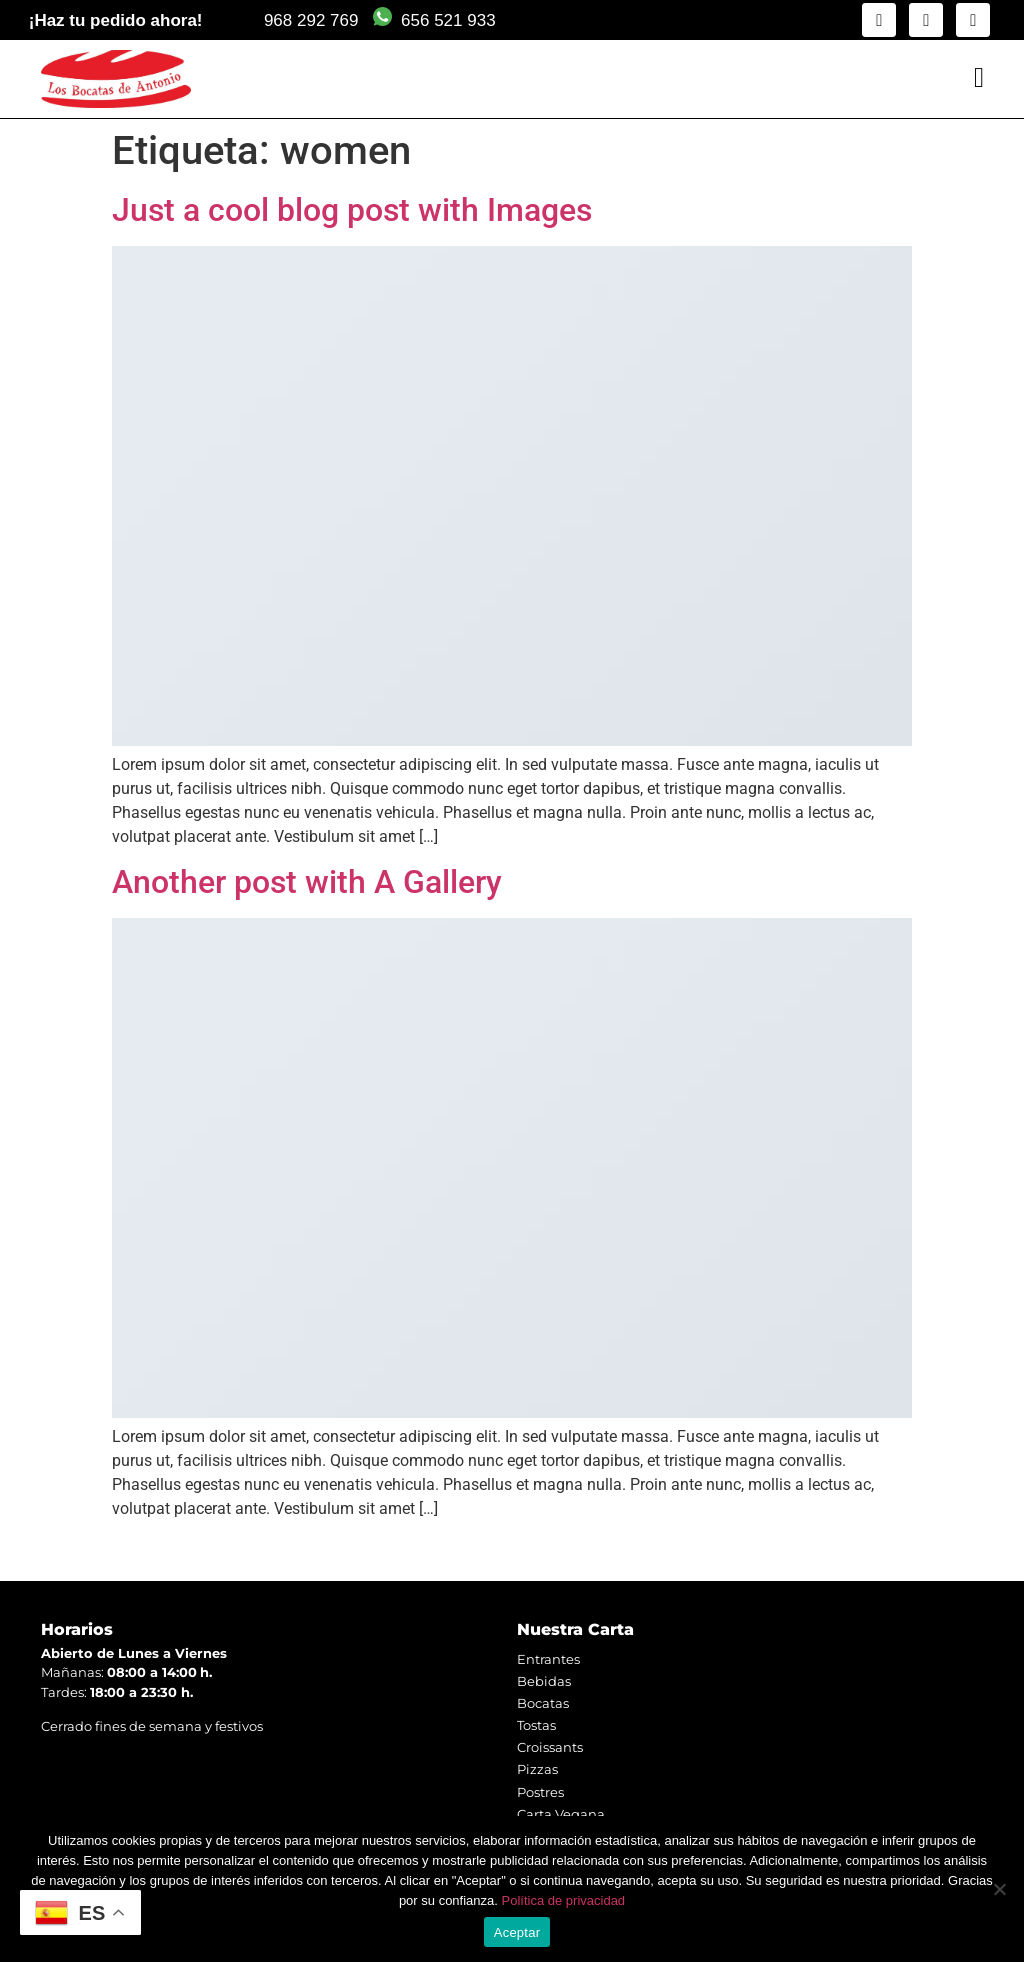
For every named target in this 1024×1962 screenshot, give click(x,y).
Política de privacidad (564, 1900)
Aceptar (517, 1932)
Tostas (536, 1725)
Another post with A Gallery (307, 882)
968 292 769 (311, 20)
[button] (979, 78)
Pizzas (537, 1769)
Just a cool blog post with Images (352, 210)
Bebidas (544, 1681)
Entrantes (548, 1659)
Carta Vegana (561, 1814)
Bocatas (543, 1703)
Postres (540, 1792)
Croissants (550, 1747)
